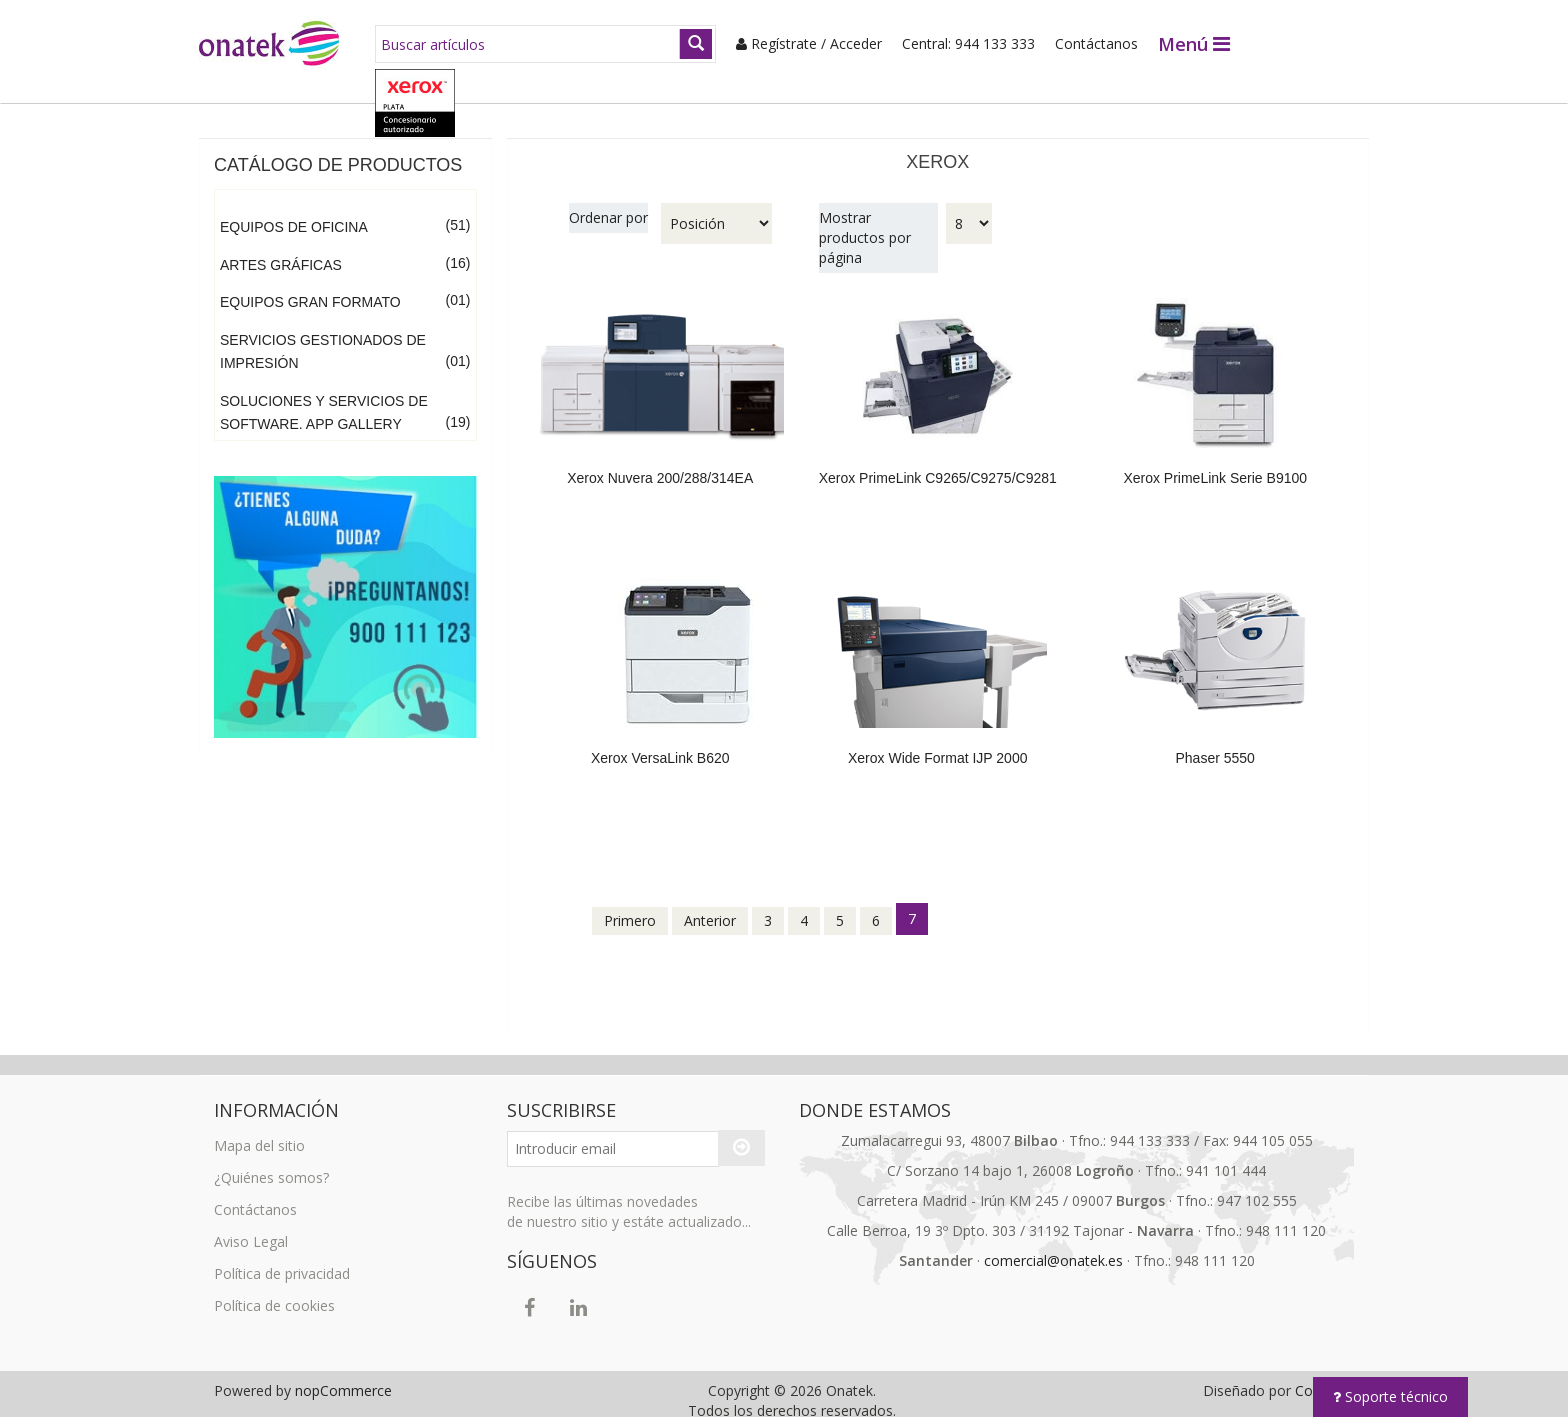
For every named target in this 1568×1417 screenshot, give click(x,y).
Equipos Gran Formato (310, 288)
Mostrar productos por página (865, 223)
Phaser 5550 (1215, 744)
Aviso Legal (251, 1227)
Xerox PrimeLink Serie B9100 (1215, 464)
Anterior (710, 906)
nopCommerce (343, 1376)
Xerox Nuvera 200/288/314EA (660, 464)
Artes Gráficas (281, 251)
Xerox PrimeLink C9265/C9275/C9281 (938, 464)
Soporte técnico (1390, 1396)
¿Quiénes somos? (271, 1163)
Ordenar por (608, 203)
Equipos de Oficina (294, 213)
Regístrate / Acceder (798, 43)
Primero (630, 906)
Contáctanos (1085, 43)
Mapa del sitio (259, 1131)
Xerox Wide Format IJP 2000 (937, 744)
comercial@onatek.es (1053, 1246)
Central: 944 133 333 (957, 43)
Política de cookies (274, 1291)
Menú (1183, 44)
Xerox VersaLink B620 (660, 744)
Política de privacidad (282, 1259)
